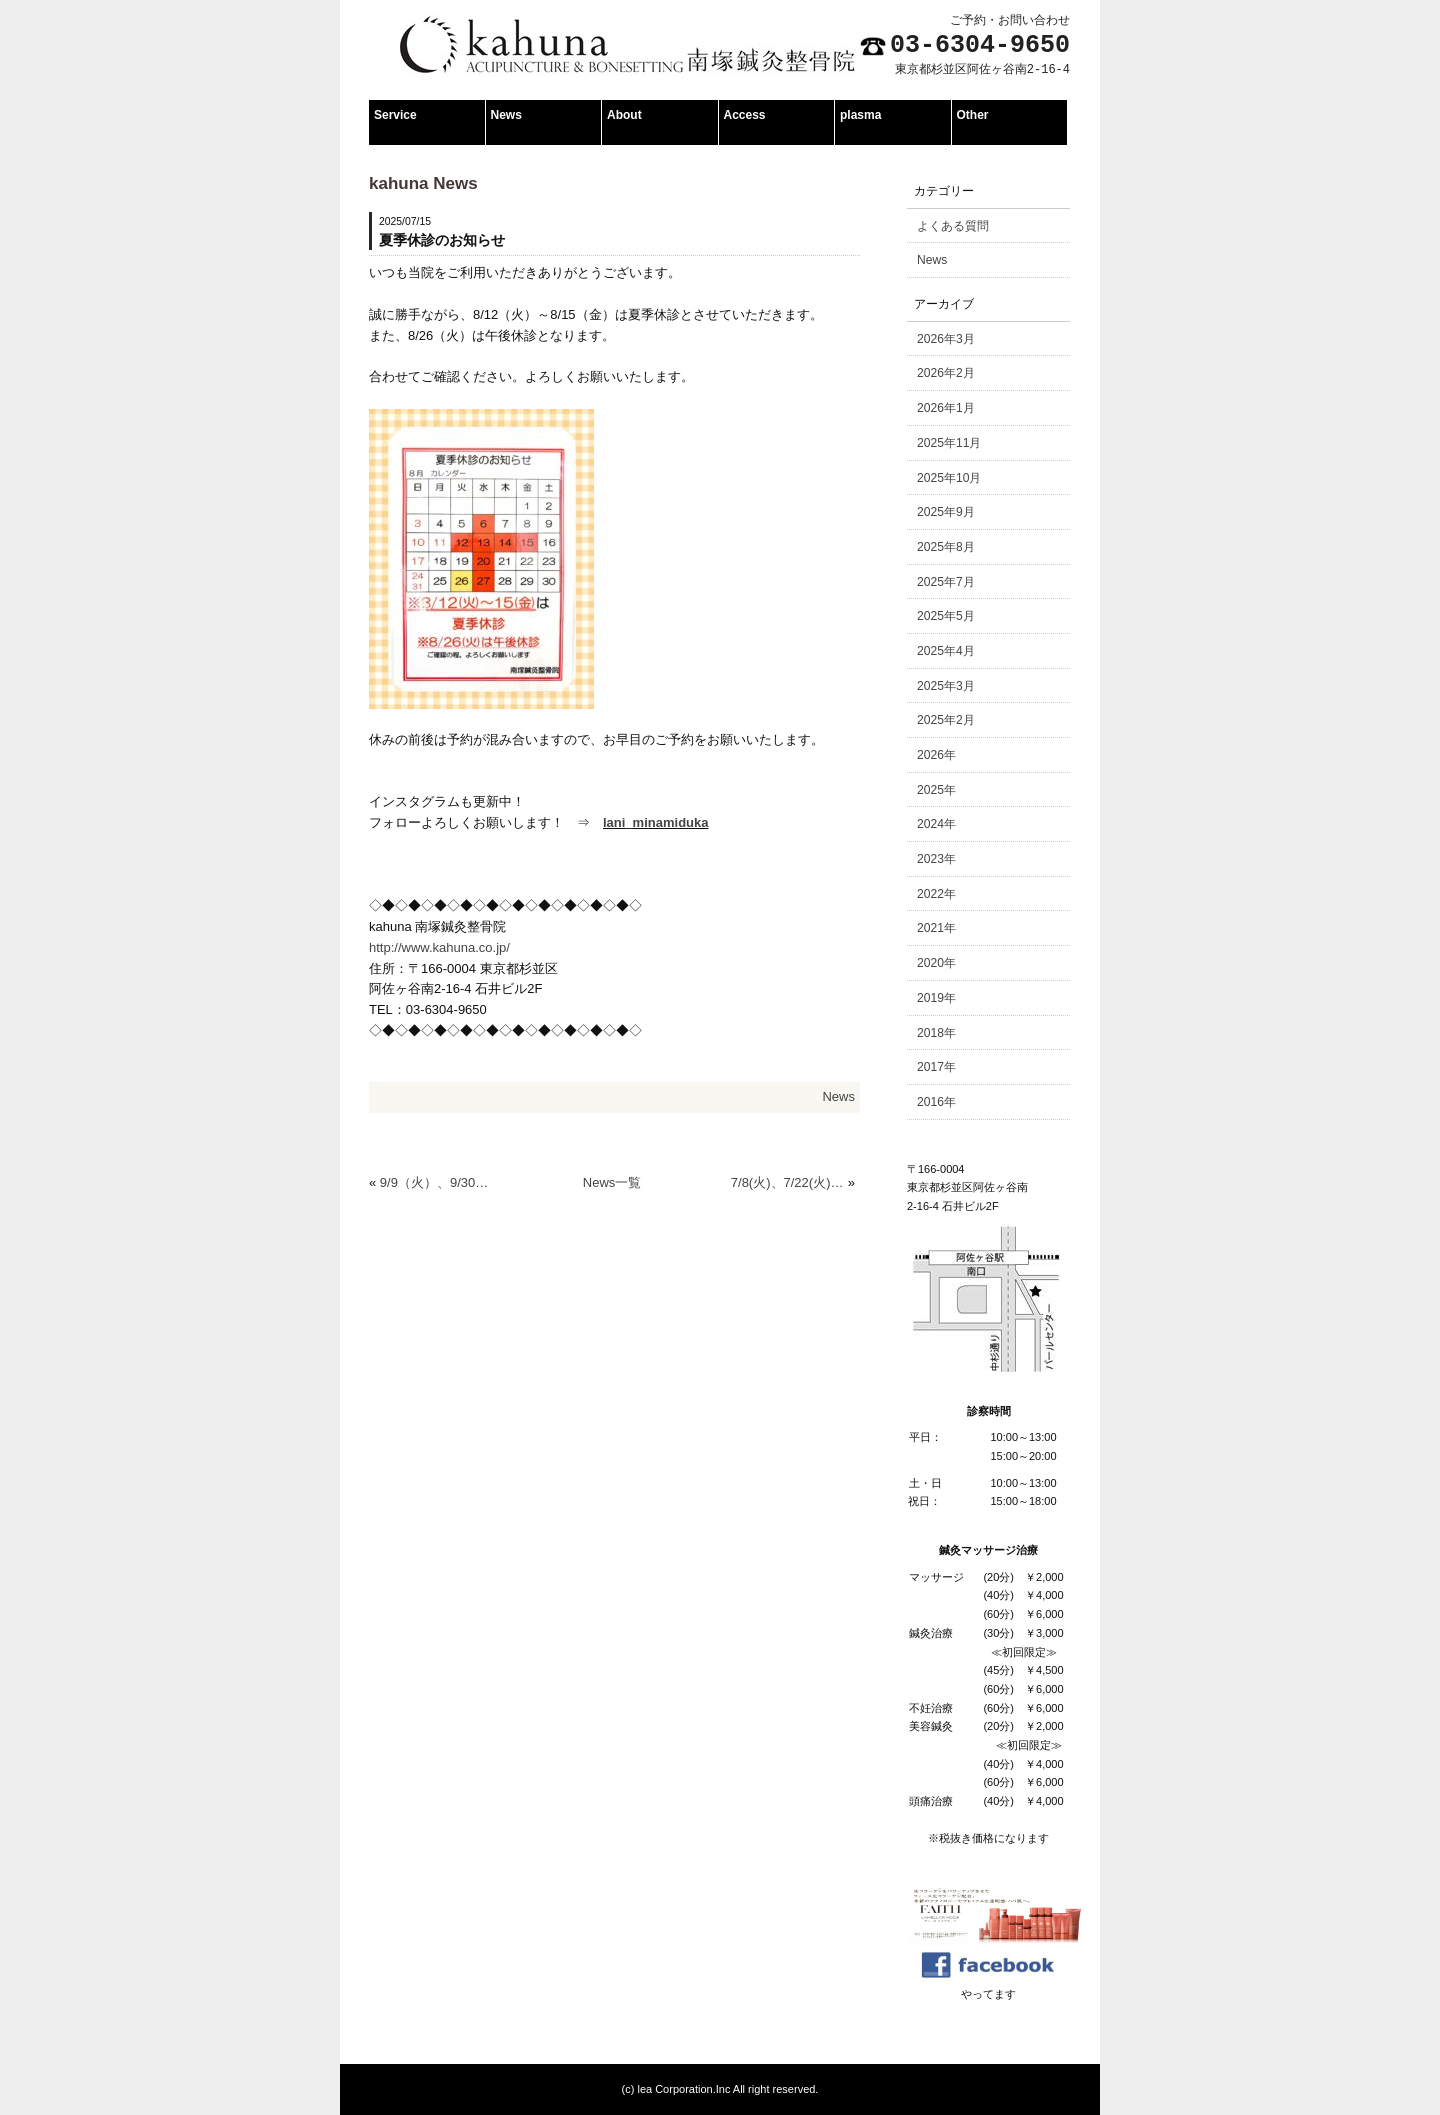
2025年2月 (946, 720)
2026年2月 (946, 373)
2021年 (936, 928)
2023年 (936, 859)
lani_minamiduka (655, 822)
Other (973, 115)
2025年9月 (946, 512)
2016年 (936, 1102)
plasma (860, 115)
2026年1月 (946, 408)
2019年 (936, 998)
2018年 (936, 1033)
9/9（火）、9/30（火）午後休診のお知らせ (436, 1182)
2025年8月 (946, 547)
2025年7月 (946, 582)
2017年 (936, 1067)
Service (395, 115)
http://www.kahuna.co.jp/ (439, 947)
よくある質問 (953, 226)
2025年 (936, 790)
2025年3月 (946, 686)
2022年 (936, 894)
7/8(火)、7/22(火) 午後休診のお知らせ (787, 1182)
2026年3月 (946, 339)
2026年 (936, 755)
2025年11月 (949, 443)
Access (745, 115)
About (624, 115)
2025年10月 (949, 478)
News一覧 (612, 1182)
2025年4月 (946, 651)
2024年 (936, 824)
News (506, 115)
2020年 (936, 963)
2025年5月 (946, 616)
